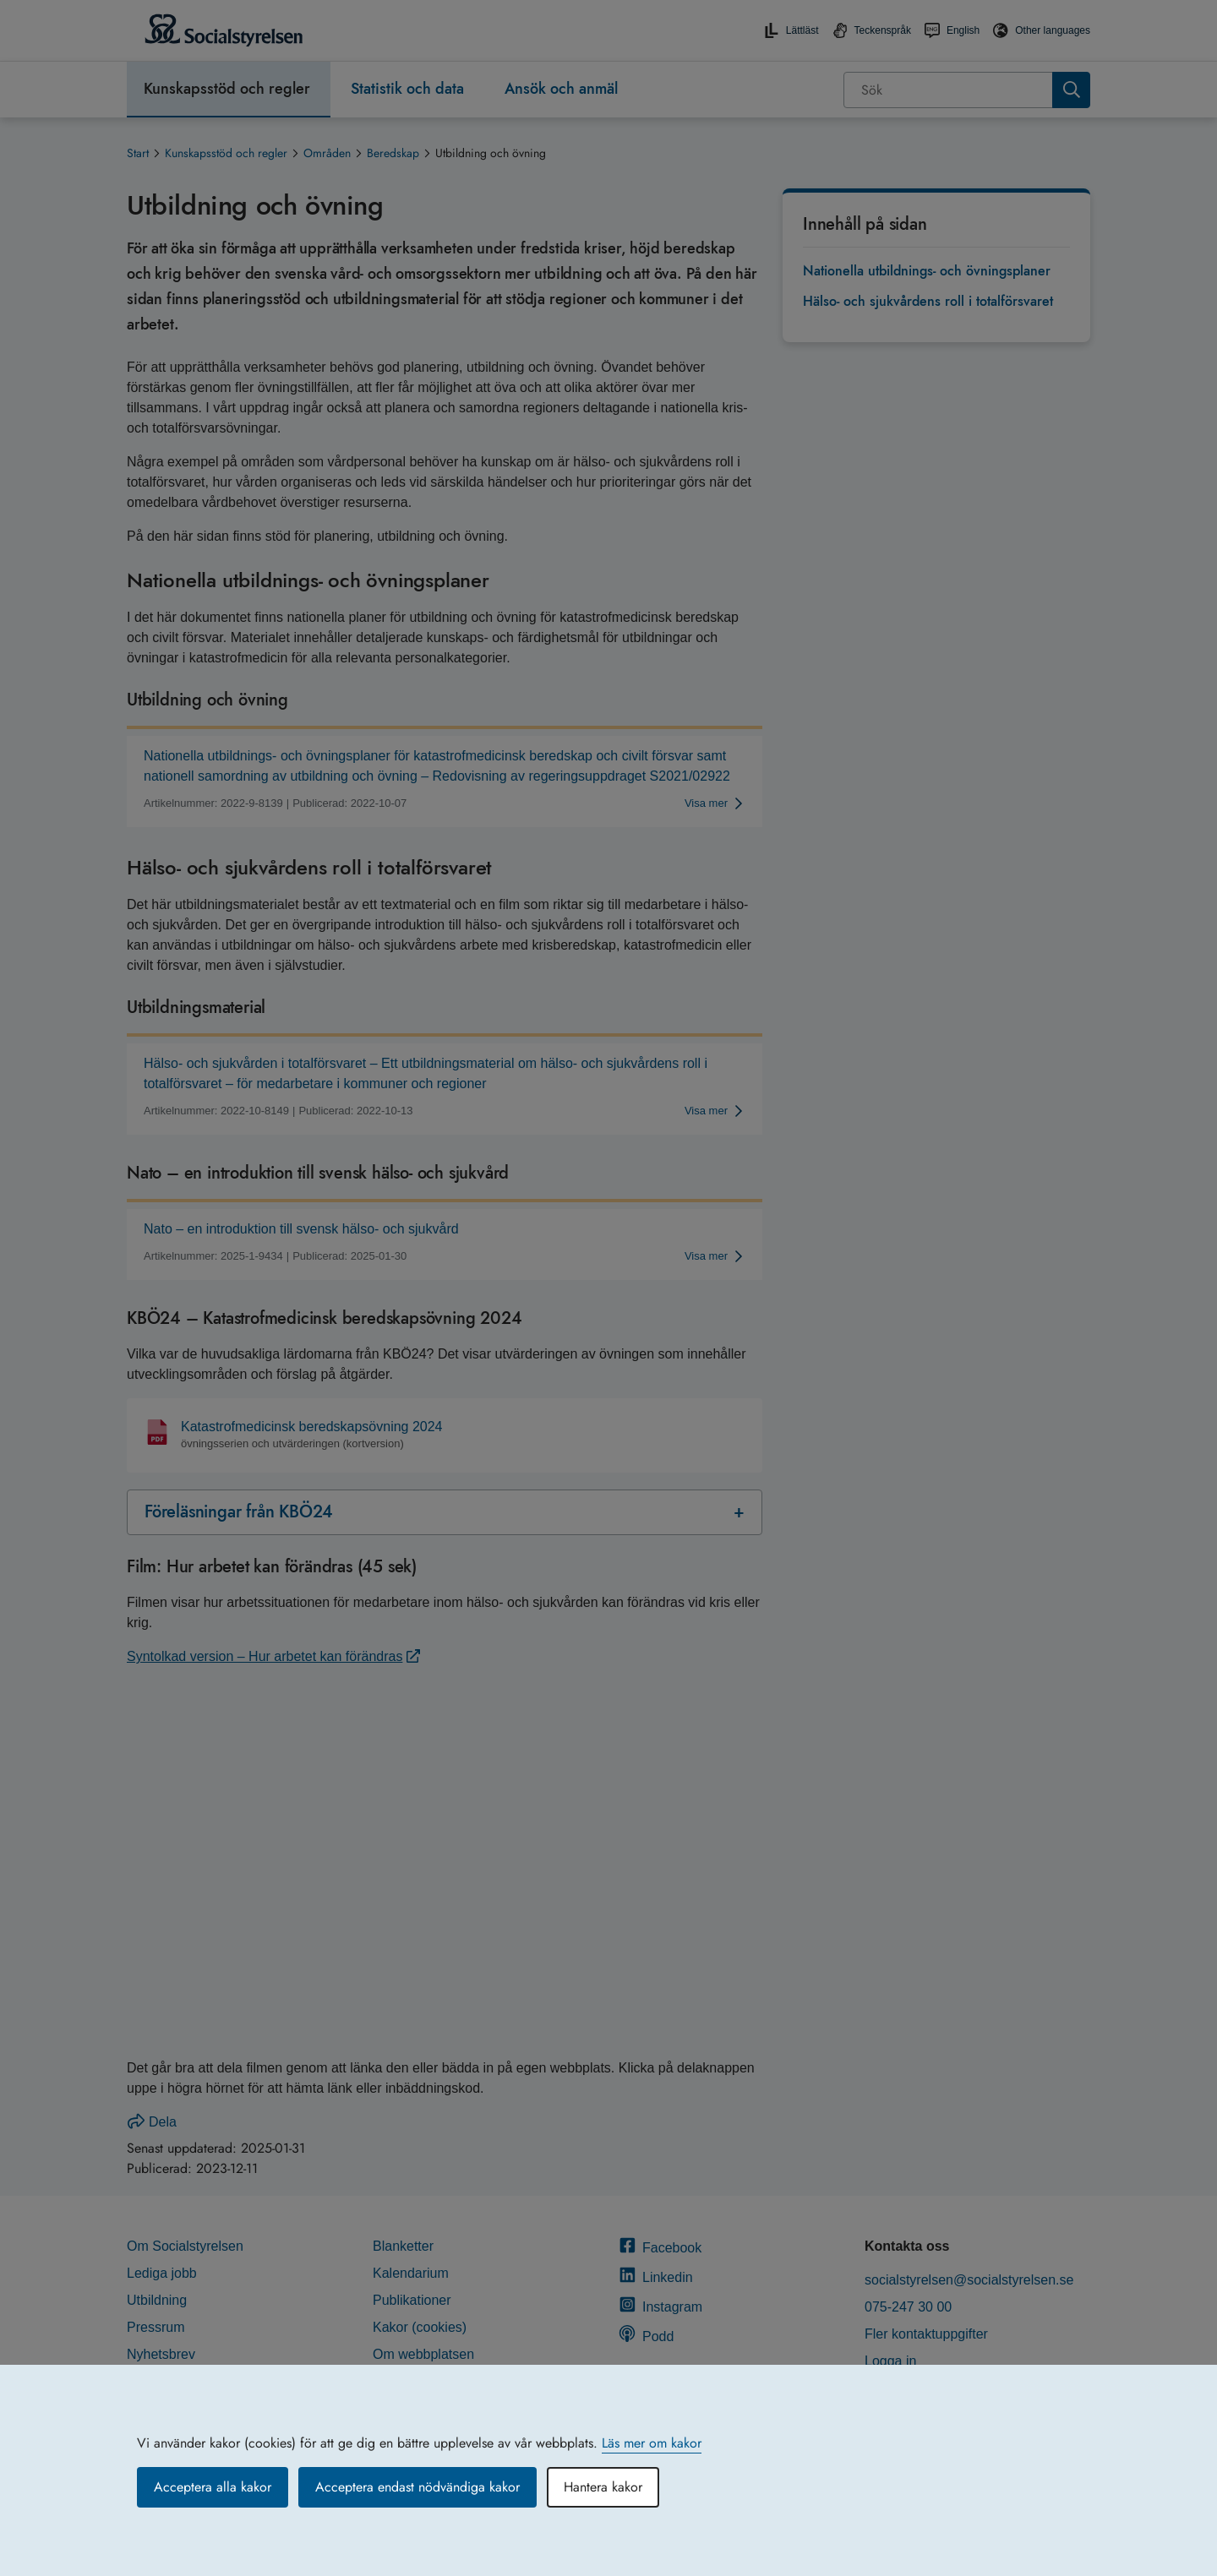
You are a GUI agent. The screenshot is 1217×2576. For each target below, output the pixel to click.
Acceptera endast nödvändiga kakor (417, 2487)
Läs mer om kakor (651, 2443)
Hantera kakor (603, 2487)
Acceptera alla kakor (212, 2487)
